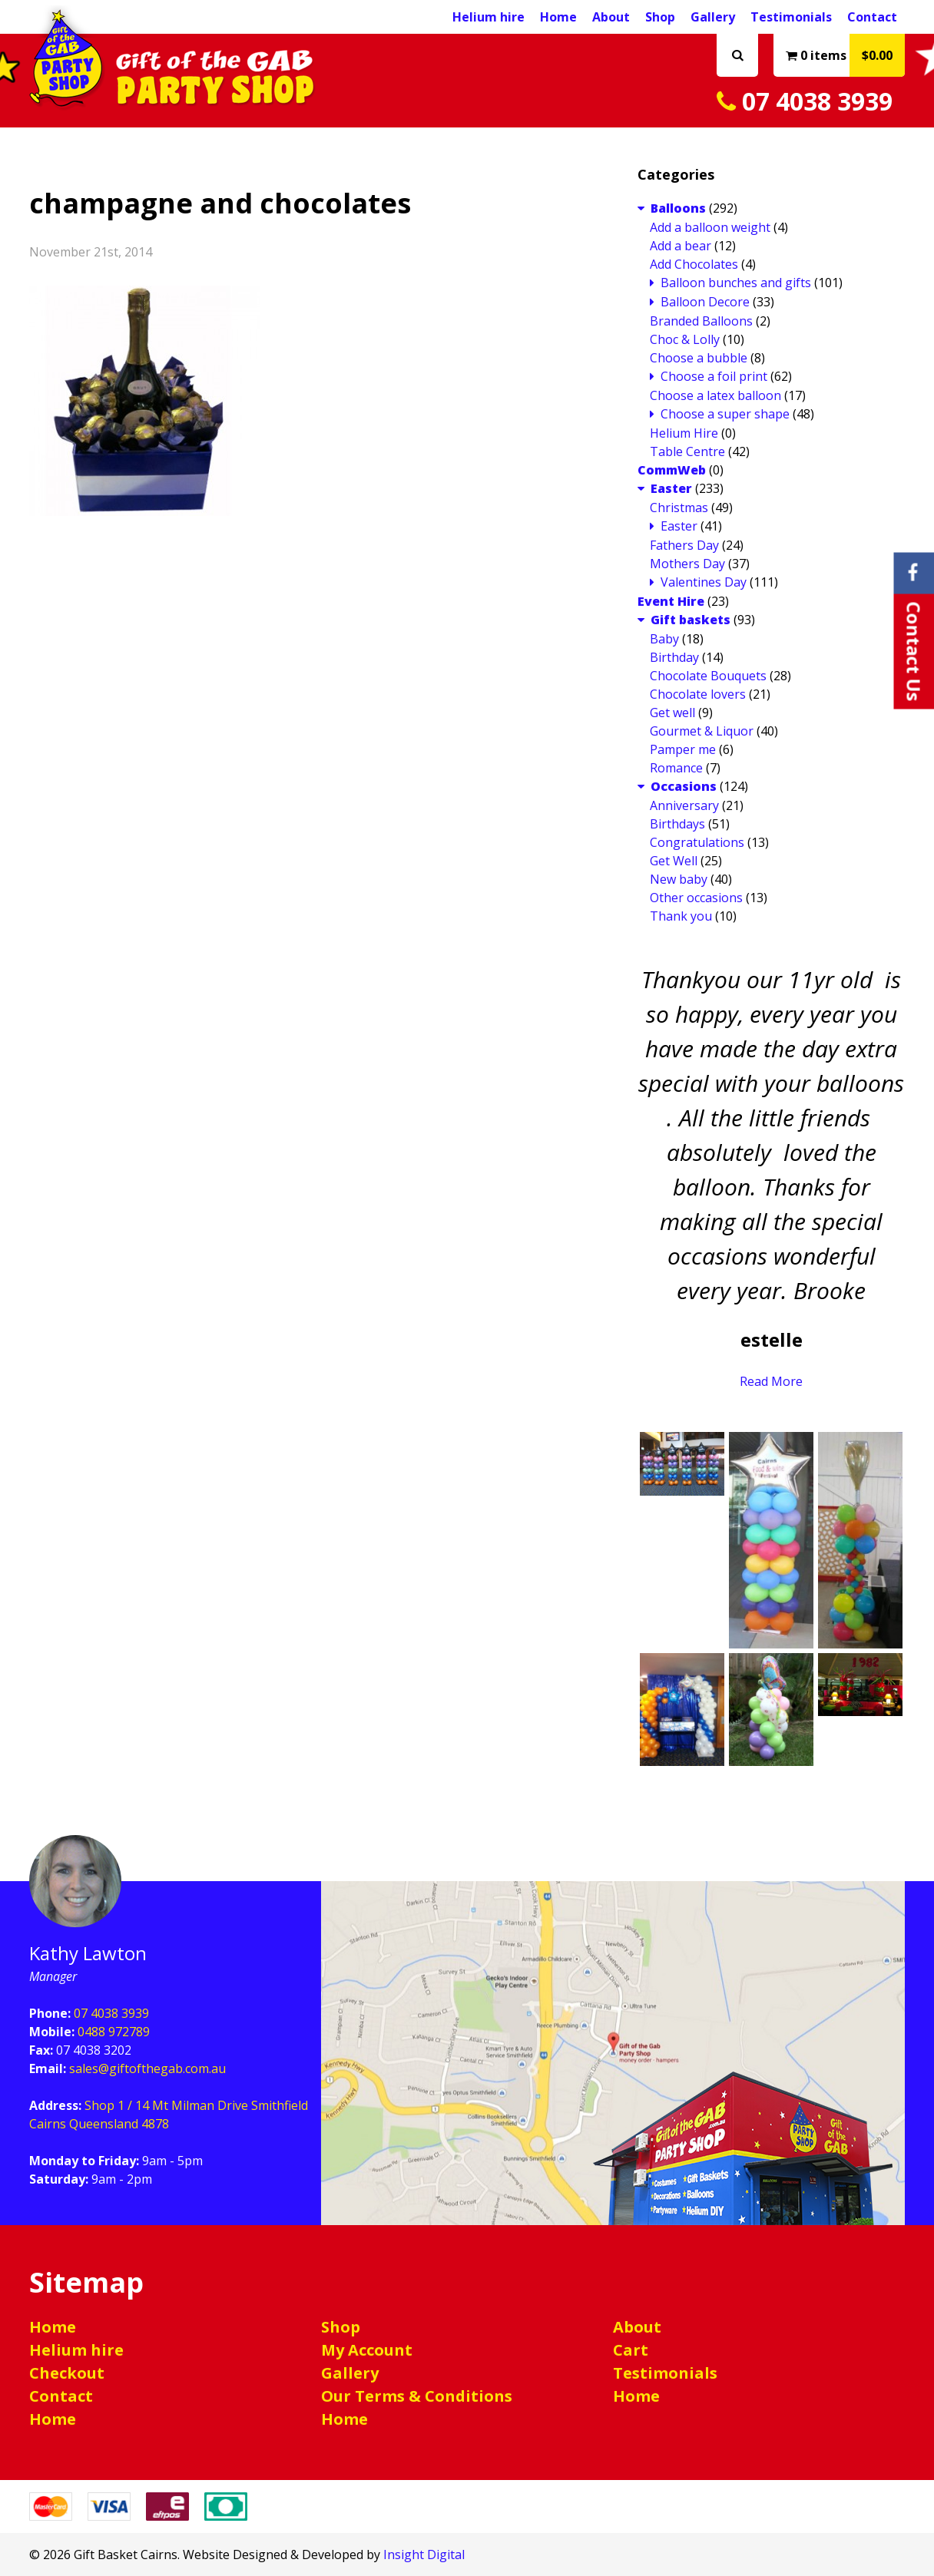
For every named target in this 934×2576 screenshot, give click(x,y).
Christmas (679, 507)
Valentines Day (704, 582)
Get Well (673, 860)
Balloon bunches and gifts (736, 282)
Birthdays (677, 823)
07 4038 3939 (805, 100)
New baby (678, 879)
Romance (676, 767)
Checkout (66, 2373)
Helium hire (488, 16)
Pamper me (683, 749)
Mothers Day (687, 563)
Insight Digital (424, 2554)
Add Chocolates (694, 264)
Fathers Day (684, 545)
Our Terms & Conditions (416, 2396)
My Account (366, 2350)
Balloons (678, 208)
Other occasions (696, 897)
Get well (672, 712)
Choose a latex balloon (715, 395)
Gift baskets (690, 619)
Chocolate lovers (698, 694)
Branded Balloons (701, 320)
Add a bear (680, 245)
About (611, 16)
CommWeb (672, 469)
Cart (630, 2350)
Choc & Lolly (685, 339)
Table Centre (687, 451)
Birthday (674, 657)
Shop (660, 16)
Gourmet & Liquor (701, 731)
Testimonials (791, 16)
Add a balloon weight (710, 227)
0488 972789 (114, 2031)
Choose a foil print (714, 376)
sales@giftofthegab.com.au (147, 2068)
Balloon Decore (705, 301)
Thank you (681, 916)
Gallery (713, 16)
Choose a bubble (698, 357)
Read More (771, 1381)
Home (558, 16)
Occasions (684, 786)
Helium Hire (684, 433)
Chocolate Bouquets (708, 675)
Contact (872, 16)
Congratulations (697, 842)
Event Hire (671, 601)
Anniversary (684, 805)
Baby (664, 638)
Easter (671, 488)
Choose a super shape (725, 413)
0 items (845, 55)
